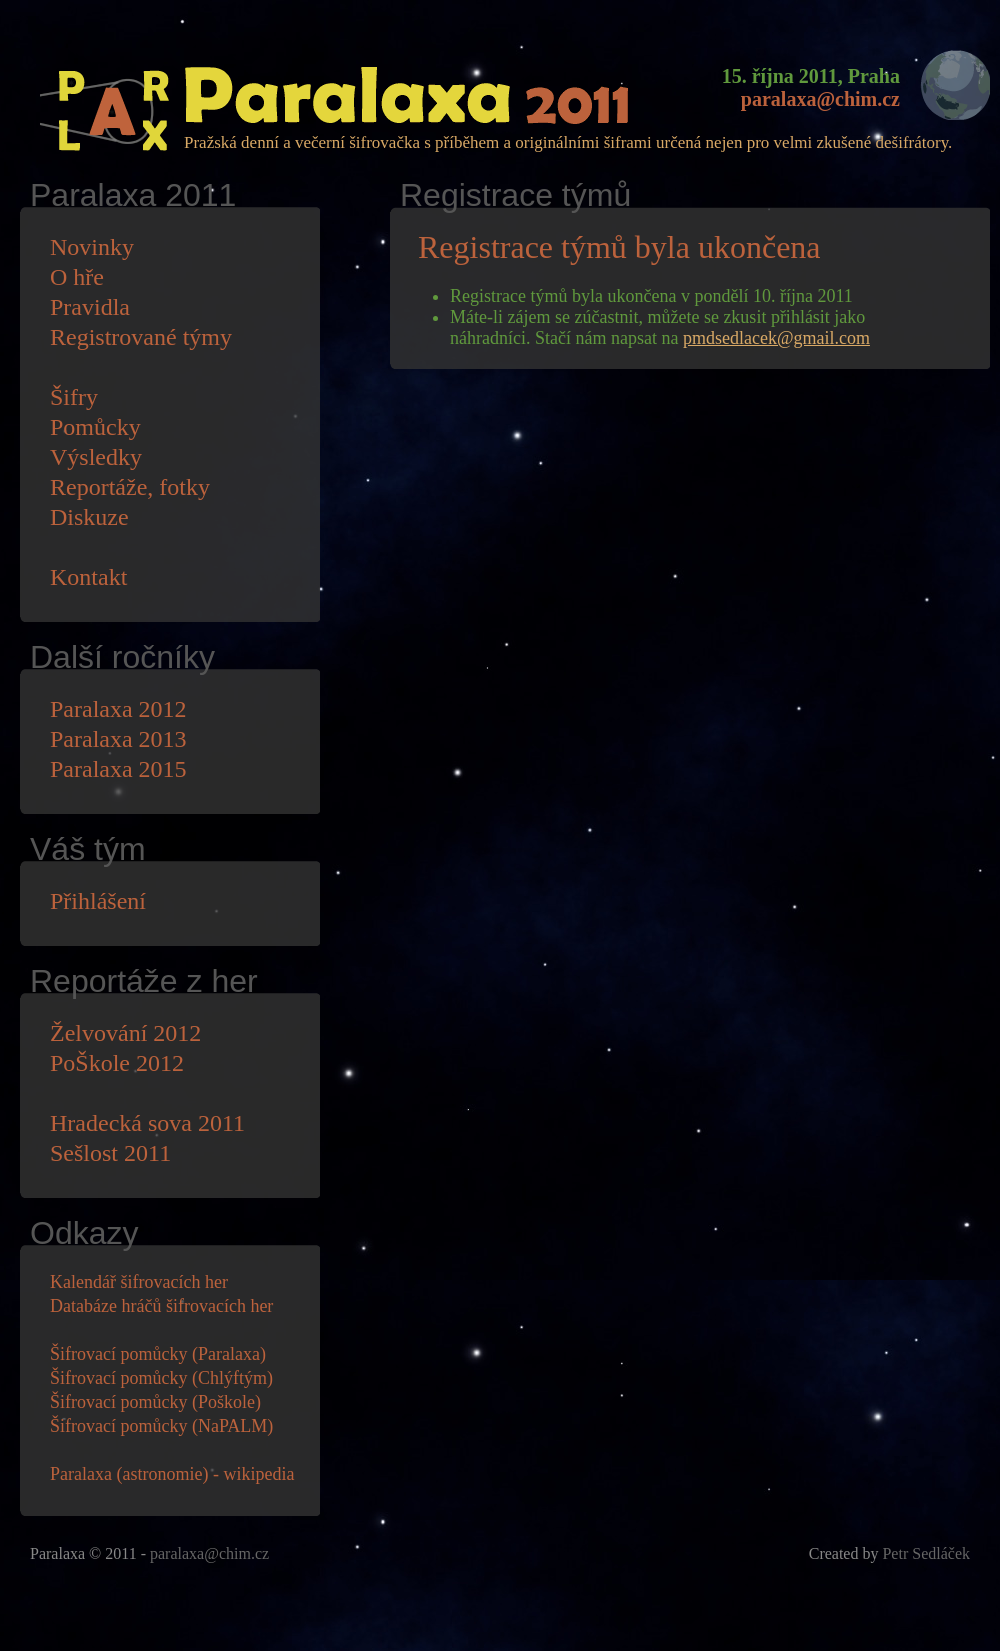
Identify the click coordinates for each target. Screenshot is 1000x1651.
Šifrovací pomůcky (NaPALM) (161, 1426)
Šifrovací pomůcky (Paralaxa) (158, 1354)
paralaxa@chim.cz (820, 99)
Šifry (74, 397)
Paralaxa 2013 (118, 739)
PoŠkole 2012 (117, 1063)
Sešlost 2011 (110, 1153)
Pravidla (90, 307)
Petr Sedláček (926, 1553)
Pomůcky (95, 427)
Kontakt (88, 577)
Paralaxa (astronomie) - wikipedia (172, 1474)
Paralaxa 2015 (118, 769)
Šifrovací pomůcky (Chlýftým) (161, 1378)
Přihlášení (98, 901)
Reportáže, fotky (130, 487)
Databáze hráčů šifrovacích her (161, 1306)
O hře (77, 277)
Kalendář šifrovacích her (139, 1282)
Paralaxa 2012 (118, 709)
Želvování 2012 (125, 1033)
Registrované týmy (141, 337)
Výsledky (96, 457)
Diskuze (89, 517)
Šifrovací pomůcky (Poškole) (155, 1402)
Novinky (92, 247)
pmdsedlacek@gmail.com (776, 338)
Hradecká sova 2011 (147, 1123)
